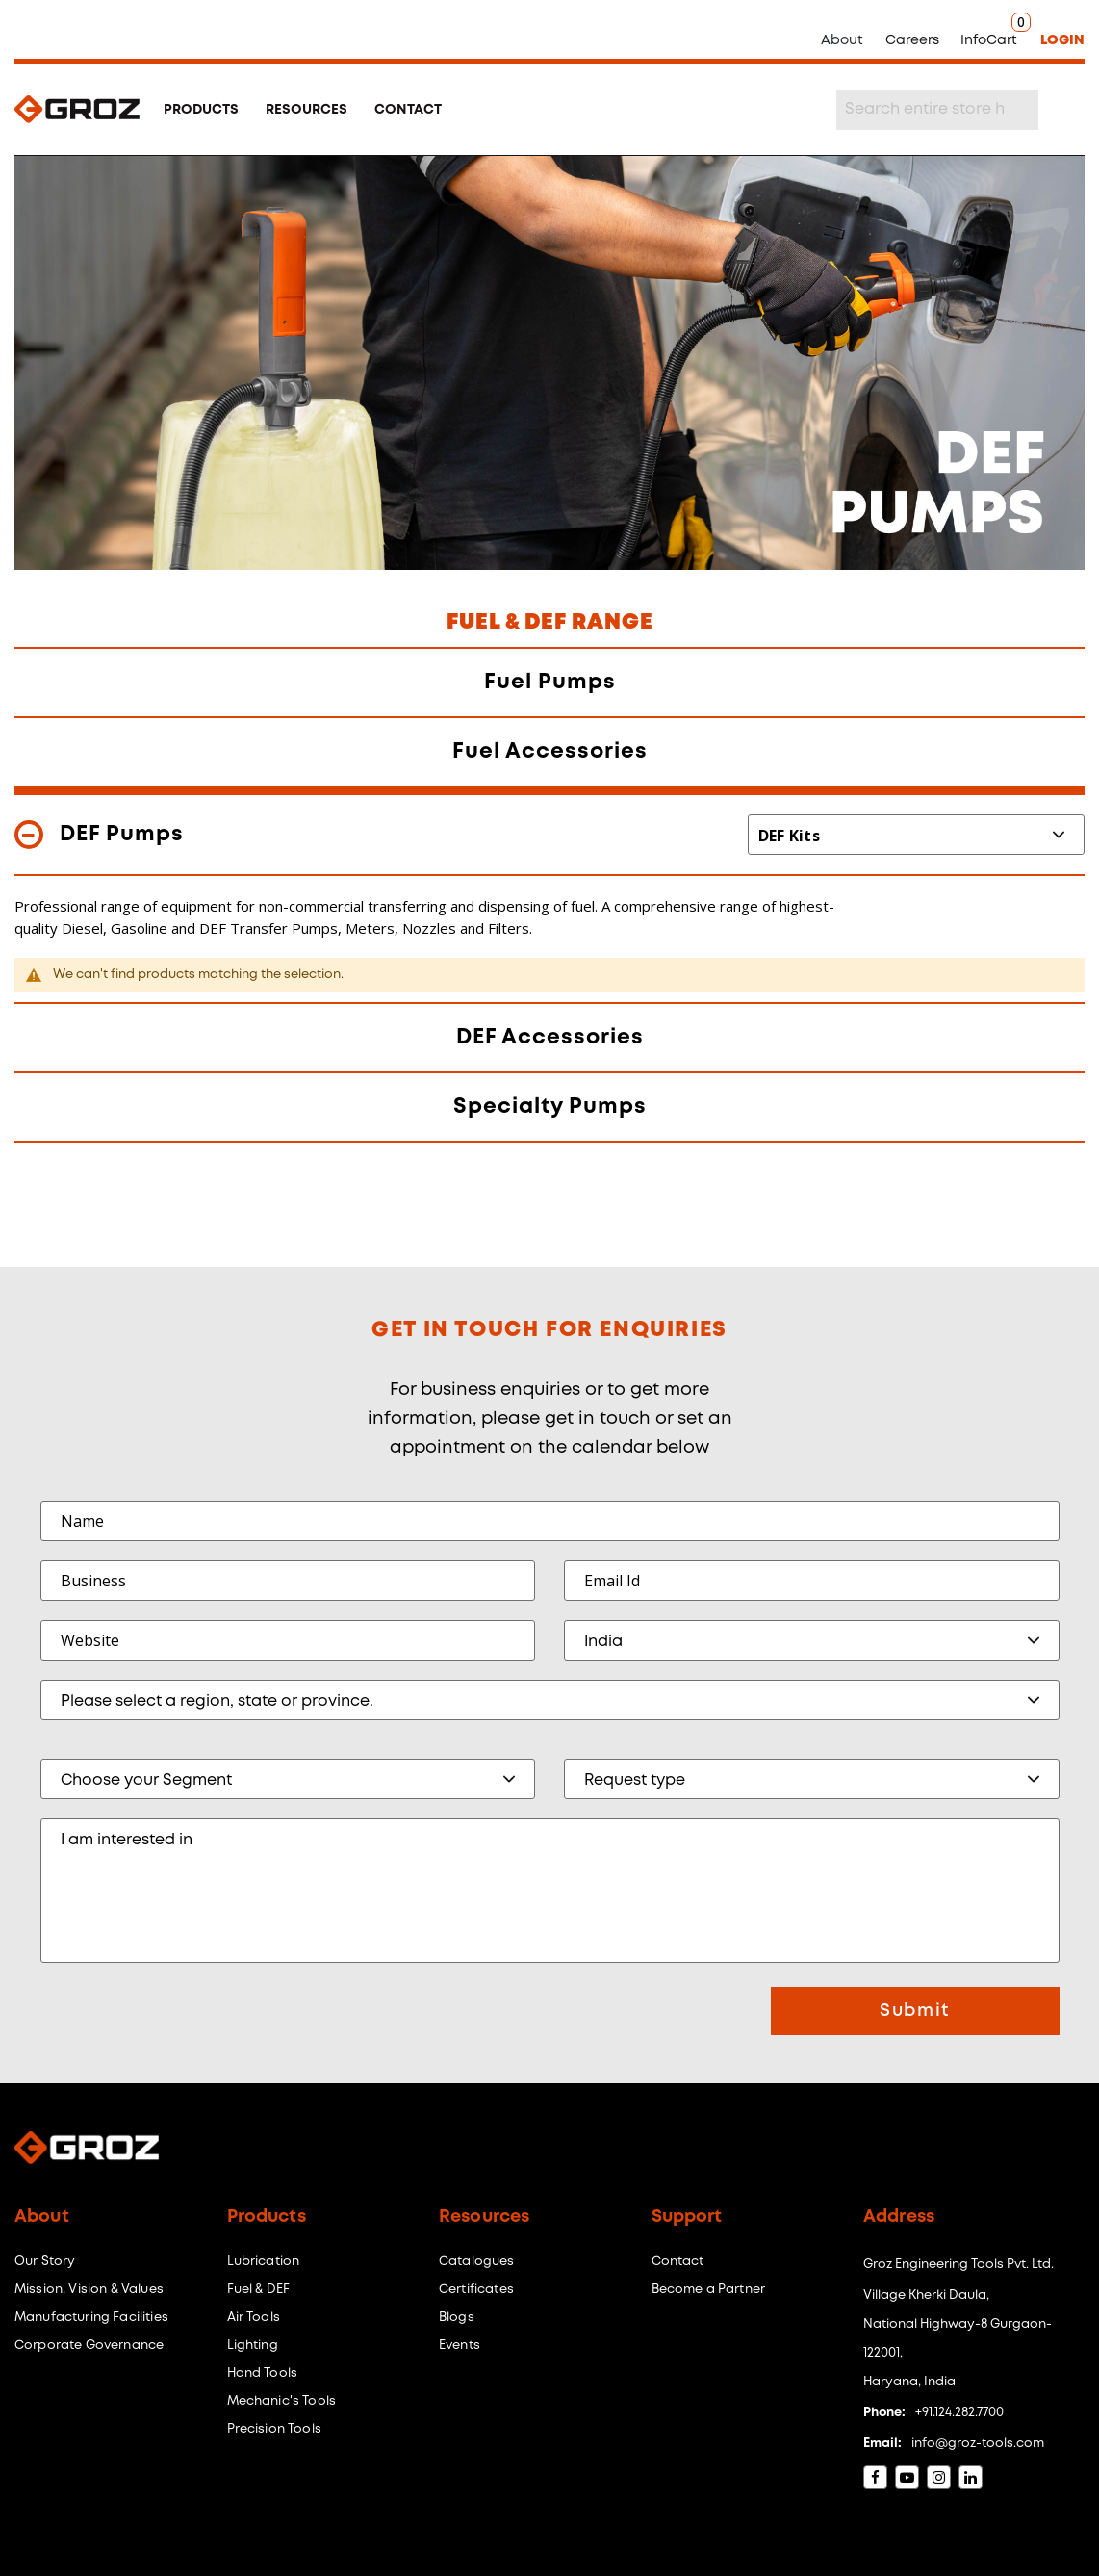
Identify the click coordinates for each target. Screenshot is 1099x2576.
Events (459, 2345)
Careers (912, 40)
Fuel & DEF (259, 2289)
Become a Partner (709, 2289)
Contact (678, 2261)
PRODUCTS (201, 110)
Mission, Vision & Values (89, 2289)
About (842, 40)
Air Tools (253, 2317)
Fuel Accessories (550, 751)
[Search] (1063, 109)
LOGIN (1062, 40)
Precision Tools (274, 2429)
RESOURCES (306, 110)
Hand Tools (262, 2373)
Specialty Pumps (550, 1107)
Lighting (252, 2345)
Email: (882, 2443)
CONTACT (408, 110)
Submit (914, 2011)
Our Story (44, 2261)
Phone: (884, 2413)
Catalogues (477, 2261)
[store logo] (77, 109)
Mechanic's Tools (282, 2401)
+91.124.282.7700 (959, 2413)
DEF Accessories (550, 1037)
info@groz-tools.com (977, 2443)
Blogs (456, 2317)
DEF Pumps (122, 834)
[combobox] (937, 110)
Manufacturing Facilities (91, 2317)
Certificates (476, 2289)
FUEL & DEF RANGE (550, 622)
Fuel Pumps (550, 682)
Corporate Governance (89, 2345)
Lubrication (263, 2261)
